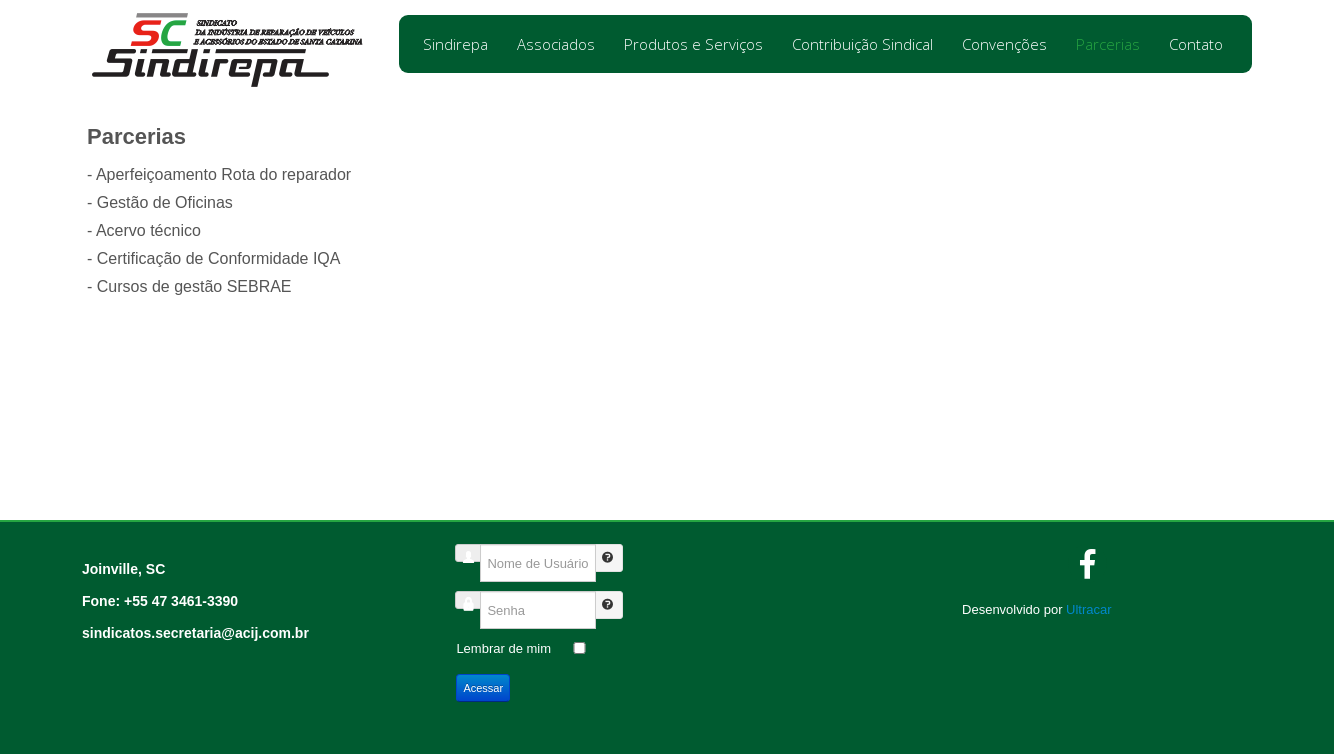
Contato (1196, 44)
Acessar (483, 688)
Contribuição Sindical (862, 44)
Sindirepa (455, 44)
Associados (556, 44)
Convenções (1004, 44)
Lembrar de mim (503, 648)
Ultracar (1089, 609)
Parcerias (1108, 44)
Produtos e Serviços (693, 44)
